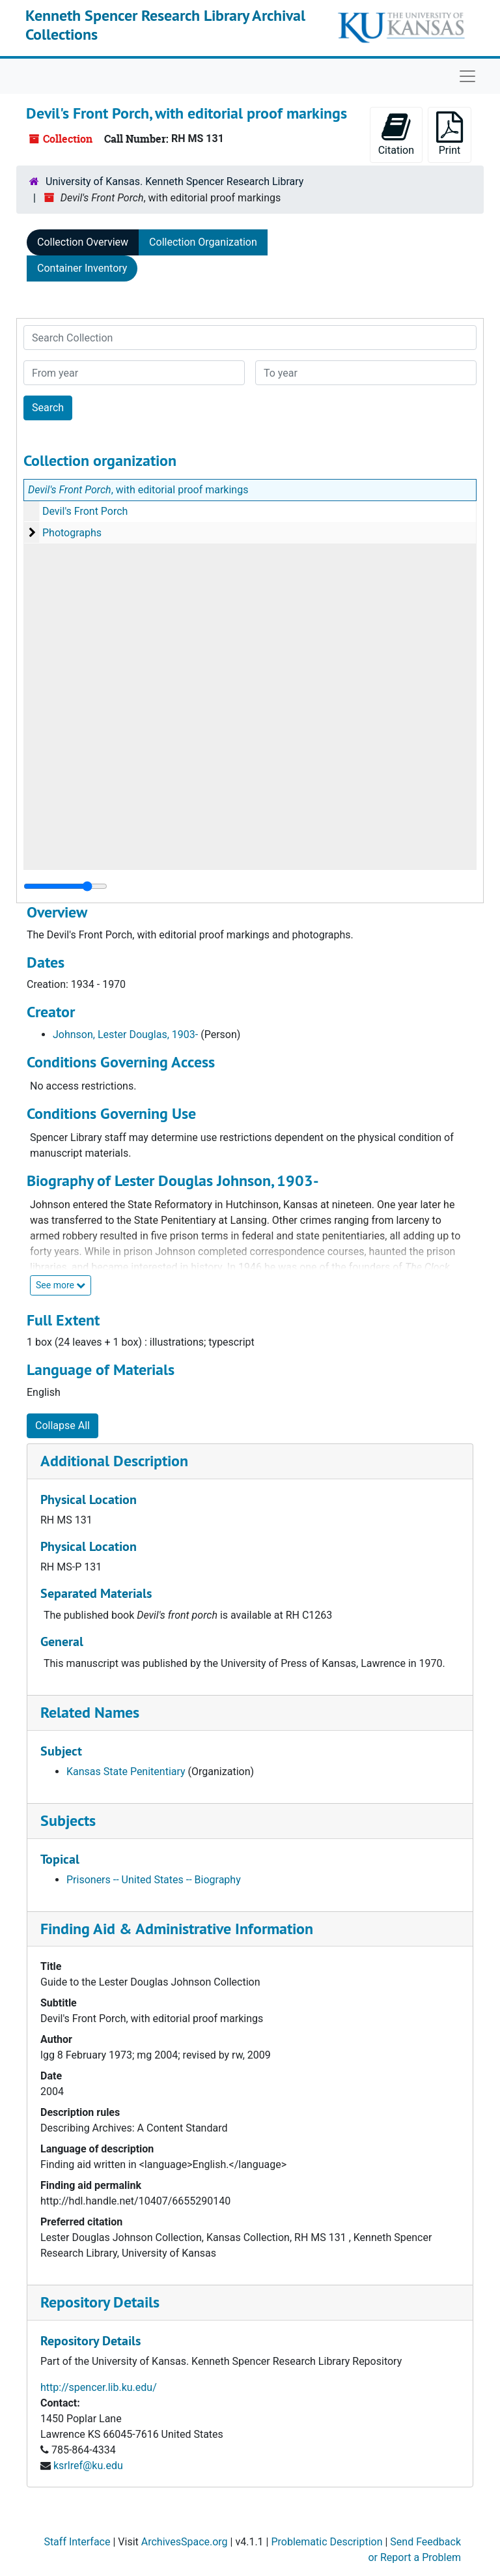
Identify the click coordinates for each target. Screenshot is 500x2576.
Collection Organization (203, 242)
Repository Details (100, 2302)
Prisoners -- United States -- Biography (153, 1880)
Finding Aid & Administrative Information (176, 1928)
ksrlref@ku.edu (88, 2465)
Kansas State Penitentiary (126, 1771)
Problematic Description (326, 2542)
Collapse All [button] (62, 1425)
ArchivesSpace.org (184, 2542)
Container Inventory (82, 268)
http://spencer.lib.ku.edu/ (98, 2387)
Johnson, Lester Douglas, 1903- (125, 1034)
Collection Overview (82, 242)
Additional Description (114, 1461)
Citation (396, 133)
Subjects (68, 1820)
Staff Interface (77, 2542)
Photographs (72, 533)
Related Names (89, 1712)
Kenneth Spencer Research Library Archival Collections (165, 24)
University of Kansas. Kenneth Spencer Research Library (174, 181)
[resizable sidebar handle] (65, 886)
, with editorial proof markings (138, 490)
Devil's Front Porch (85, 511)
